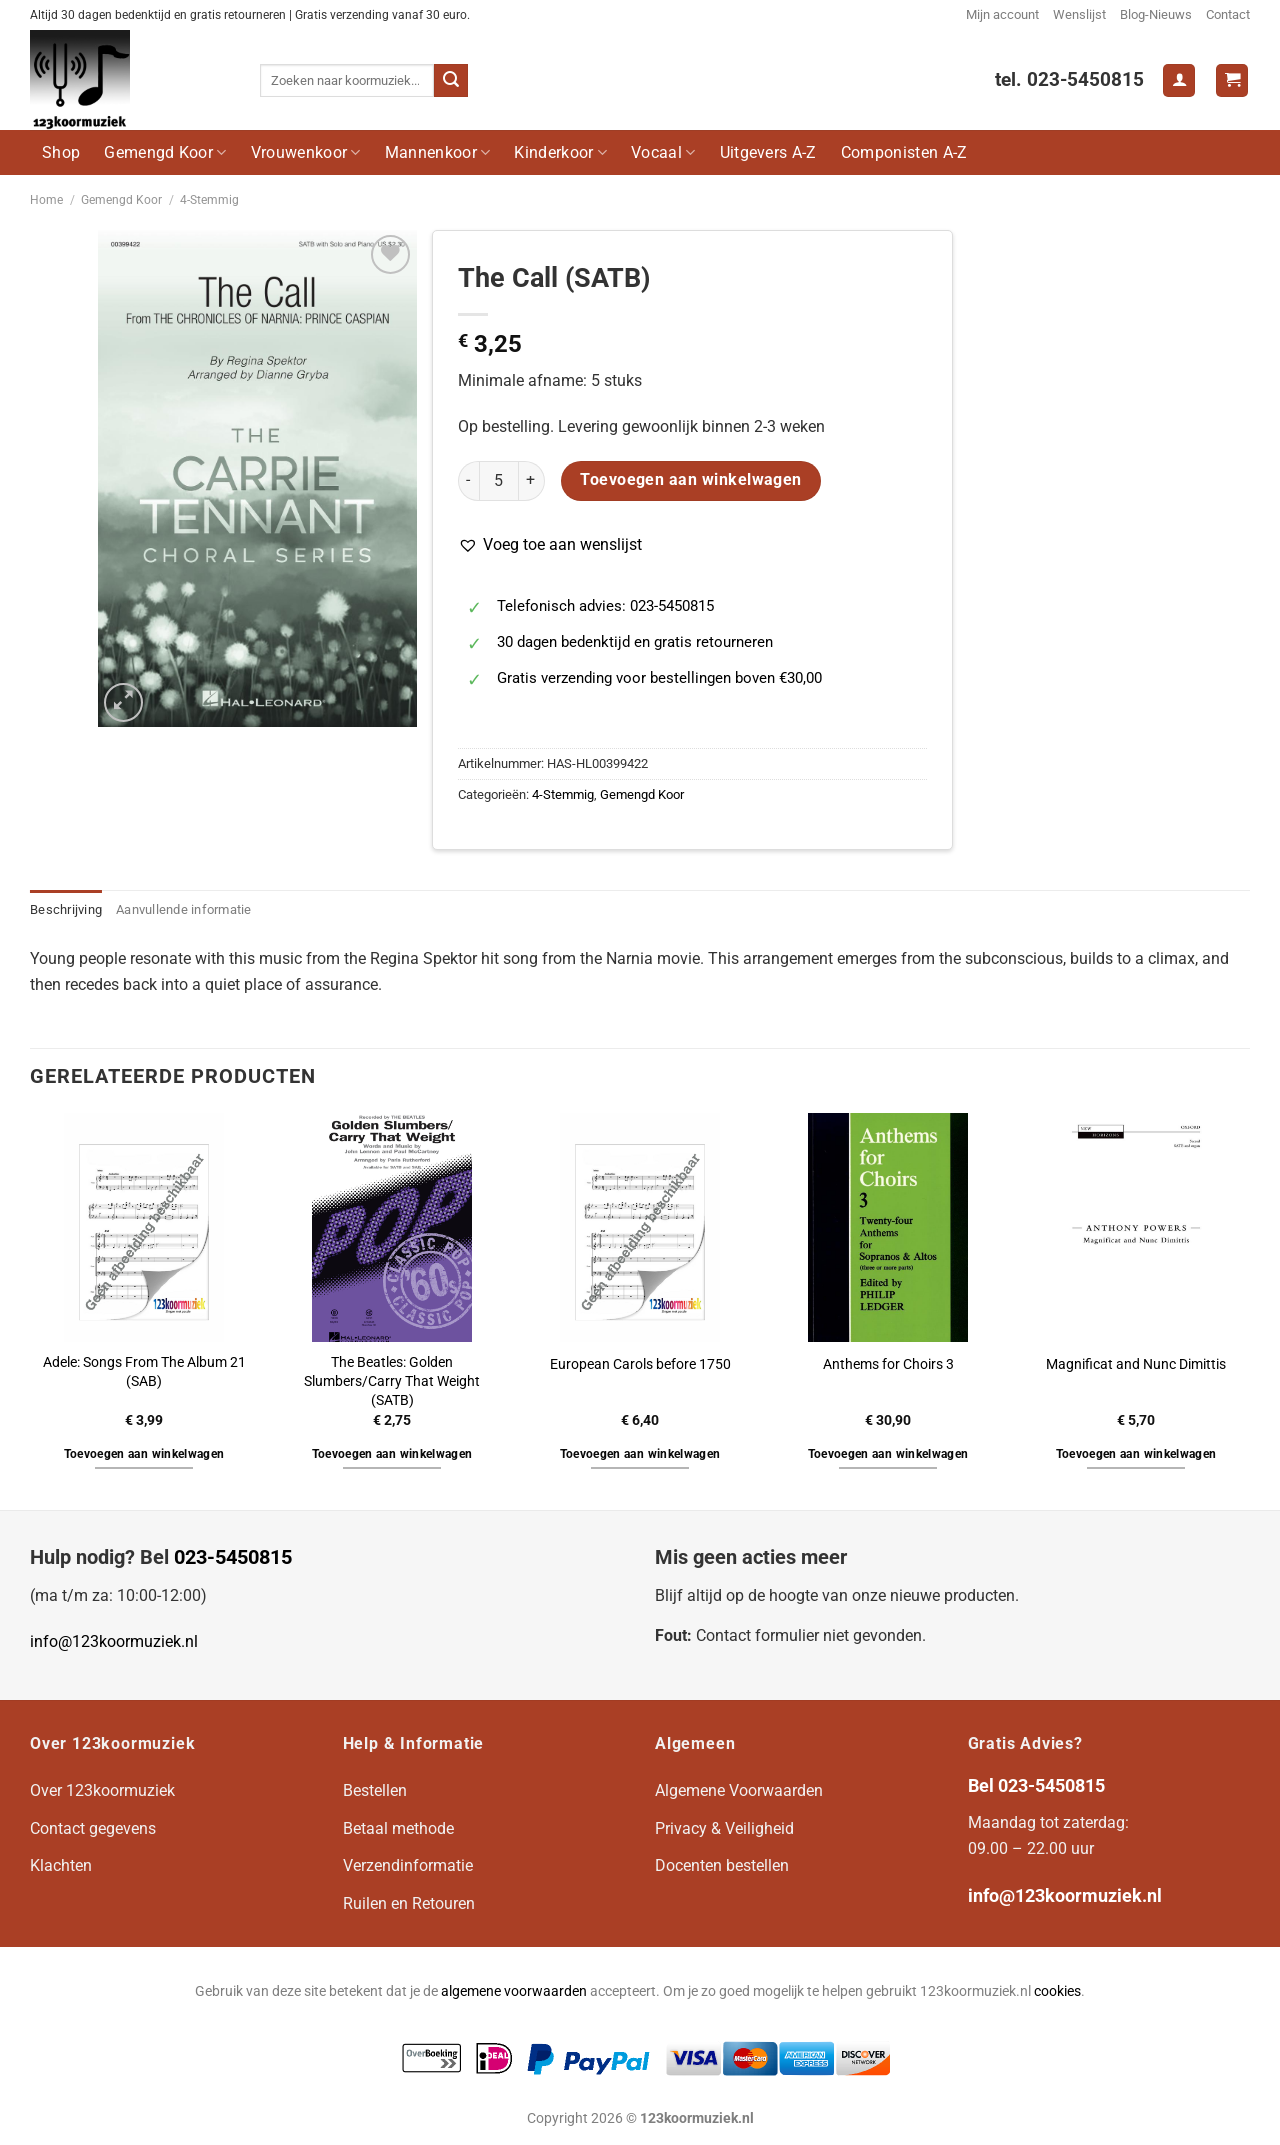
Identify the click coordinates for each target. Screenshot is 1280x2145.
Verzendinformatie (408, 1865)
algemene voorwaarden (514, 1991)
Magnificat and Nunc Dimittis (1136, 1364)
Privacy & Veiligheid (724, 1828)
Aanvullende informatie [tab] (184, 909)
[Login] (1179, 80)
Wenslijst (1079, 14)
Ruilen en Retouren (409, 1903)
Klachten (61, 1865)
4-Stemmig (209, 200)
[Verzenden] (451, 81)
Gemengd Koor (165, 152)
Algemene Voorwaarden (739, 1790)
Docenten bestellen (722, 1865)
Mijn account (1002, 14)
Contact (1228, 14)
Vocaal (663, 152)
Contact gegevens (93, 1828)
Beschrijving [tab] (66, 909)
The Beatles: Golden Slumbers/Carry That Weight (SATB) (392, 1381)
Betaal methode (398, 1828)
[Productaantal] (499, 481)
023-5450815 (233, 1557)
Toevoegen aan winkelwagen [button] (144, 1454)
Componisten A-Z (904, 152)
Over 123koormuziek (102, 1790)
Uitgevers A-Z (768, 152)
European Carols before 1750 (640, 1364)
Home (46, 200)
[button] (550, 545)
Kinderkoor (560, 152)
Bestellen (375, 1790)
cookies (1057, 1991)
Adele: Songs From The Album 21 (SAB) (144, 1372)
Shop (61, 152)
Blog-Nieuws (1156, 14)
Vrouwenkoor (306, 152)
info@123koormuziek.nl (114, 1641)
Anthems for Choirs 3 (888, 1364)
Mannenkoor (438, 152)
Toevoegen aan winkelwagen (691, 480)
